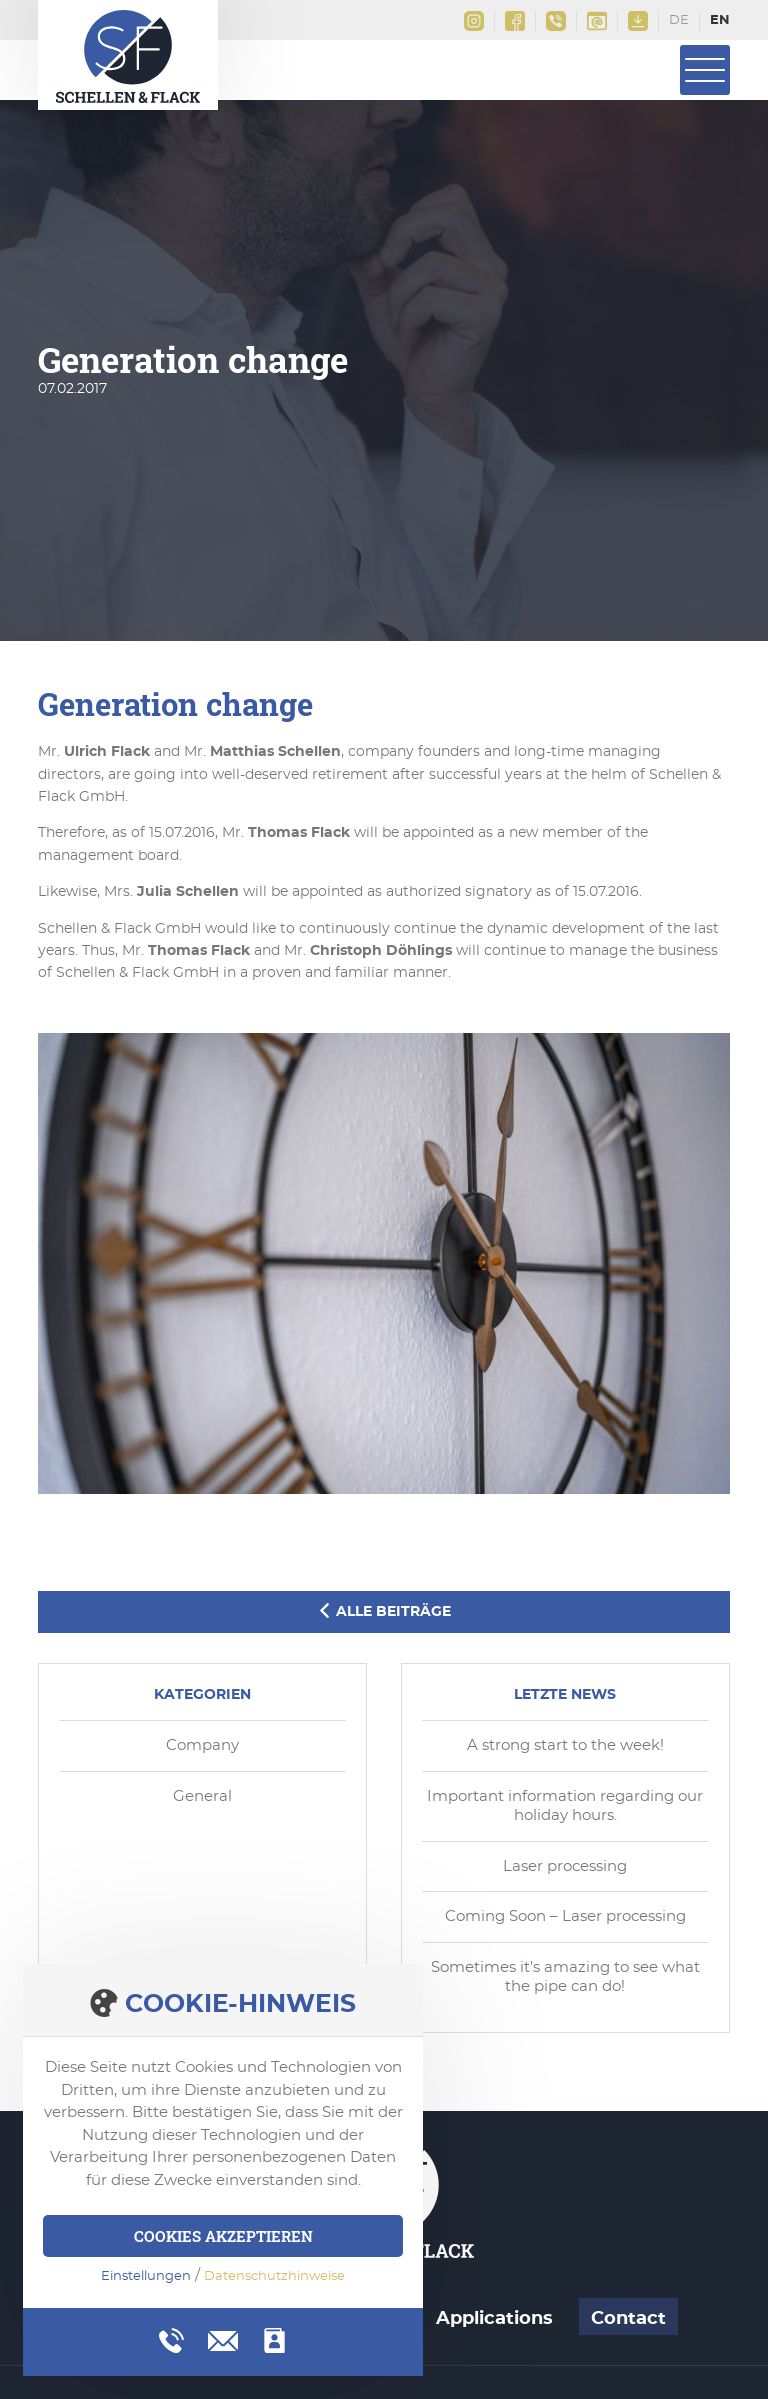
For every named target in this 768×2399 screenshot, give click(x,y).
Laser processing (565, 1866)
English (720, 22)
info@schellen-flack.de (597, 21)
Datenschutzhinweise (274, 2276)
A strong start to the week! (565, 1745)
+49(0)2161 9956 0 (556, 21)
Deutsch (679, 22)
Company (202, 1745)
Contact (628, 2319)
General (202, 1796)
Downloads (638, 21)
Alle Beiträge (384, 1611)
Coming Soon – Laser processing (565, 1916)
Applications (494, 2319)
